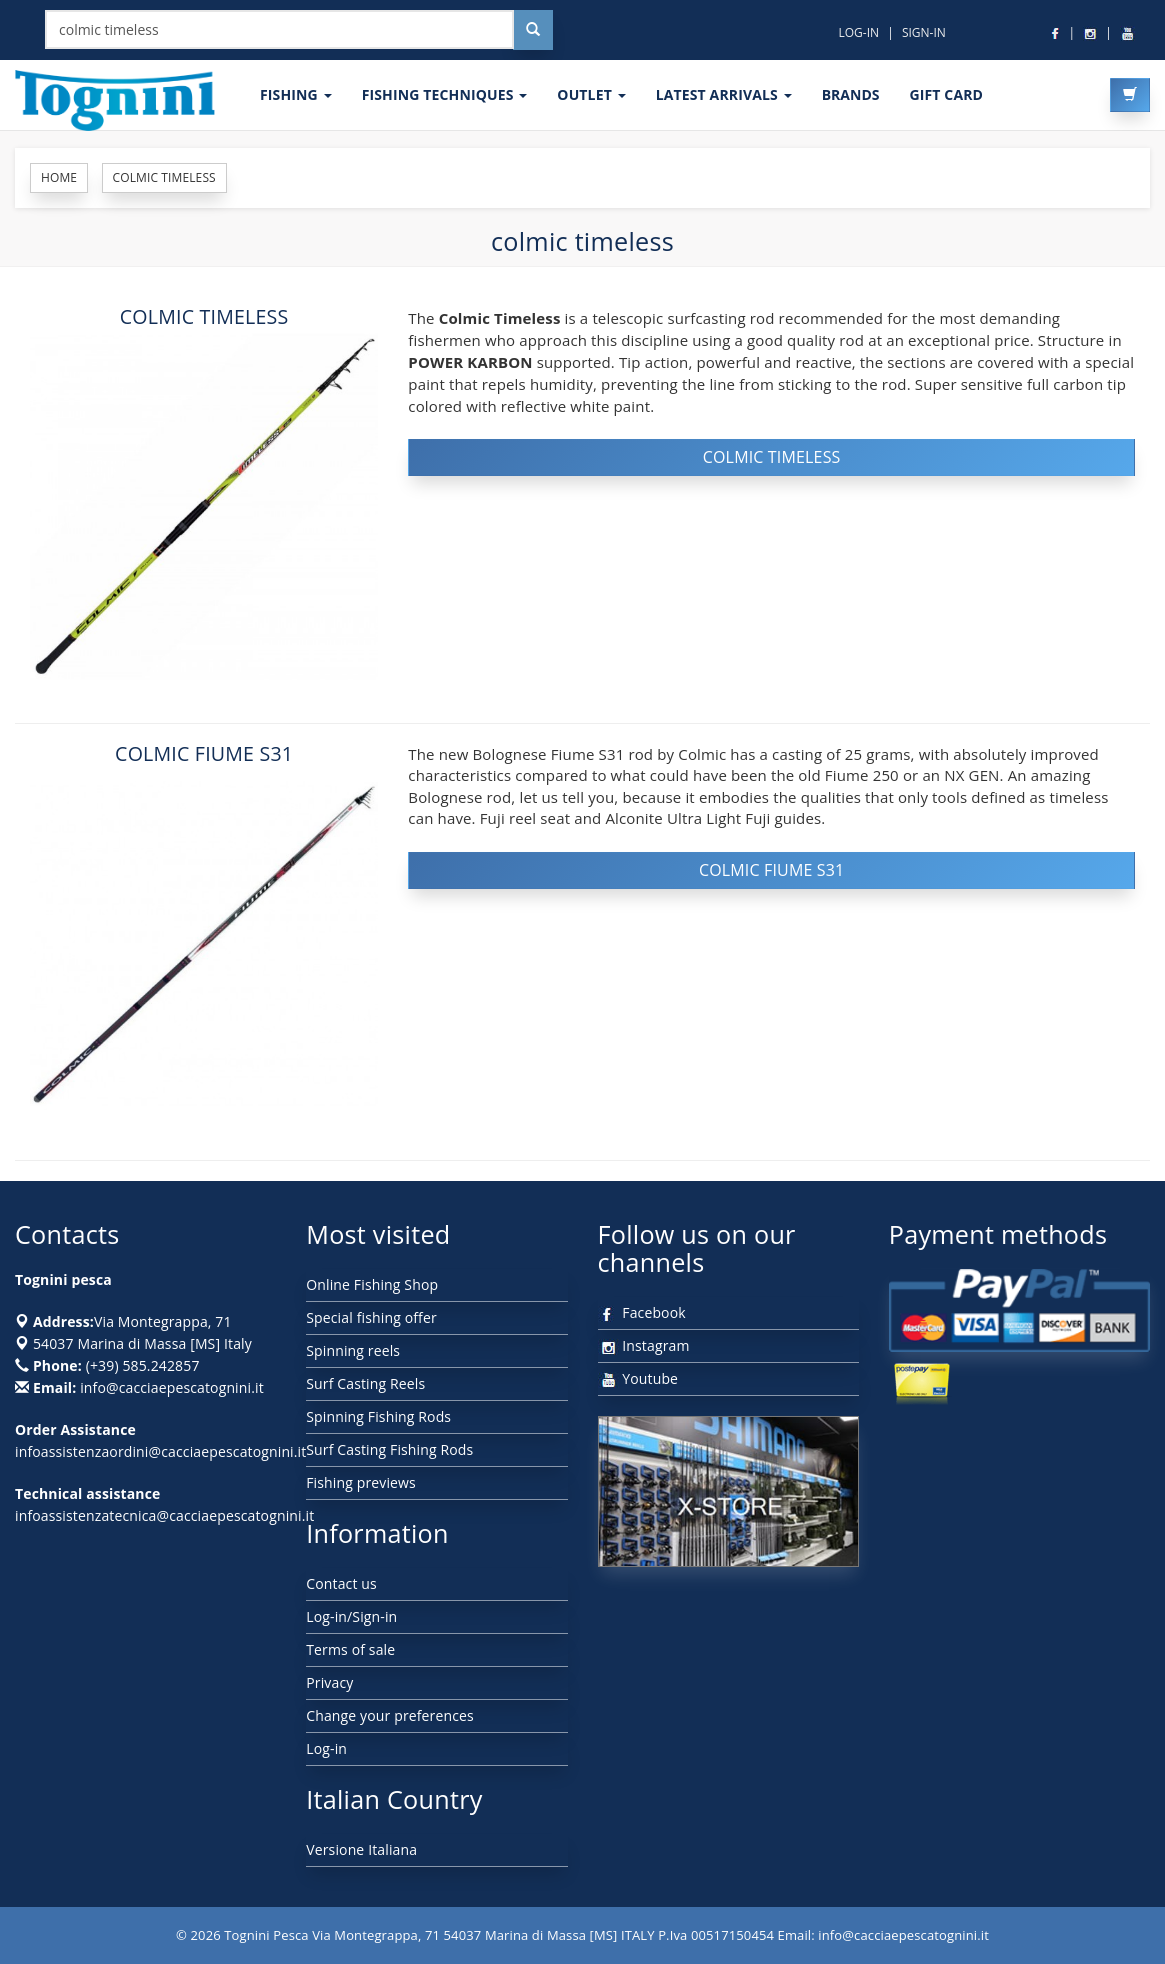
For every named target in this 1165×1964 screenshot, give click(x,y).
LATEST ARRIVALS (724, 94)
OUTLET (591, 94)
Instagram (644, 1345)
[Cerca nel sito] (533, 30)
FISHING (296, 94)
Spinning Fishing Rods (378, 1416)
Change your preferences (390, 1715)
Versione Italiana (361, 1849)
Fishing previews (361, 1482)
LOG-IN (858, 32)
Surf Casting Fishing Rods (389, 1449)
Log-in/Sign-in (351, 1616)
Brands (851, 94)
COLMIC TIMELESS (204, 316)
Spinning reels (353, 1350)
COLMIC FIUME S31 (204, 753)
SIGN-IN (924, 32)
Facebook (642, 1312)
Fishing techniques (445, 94)
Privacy (329, 1682)
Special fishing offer (371, 1317)
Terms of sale (350, 1649)
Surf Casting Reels (365, 1383)
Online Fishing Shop (372, 1284)
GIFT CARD (946, 94)
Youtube (638, 1378)
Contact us (341, 1583)
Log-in (326, 1748)
